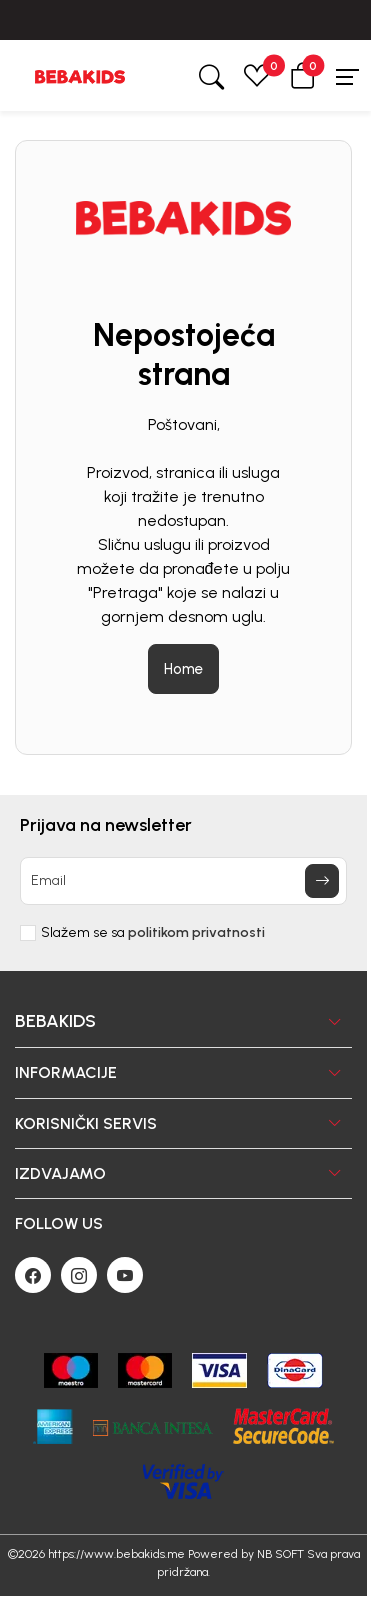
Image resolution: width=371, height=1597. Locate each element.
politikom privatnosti (196, 932)
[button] (303, 75)
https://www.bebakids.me (116, 1554)
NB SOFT (280, 1554)
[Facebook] (33, 1275)
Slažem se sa (153, 933)
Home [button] (183, 669)
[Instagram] (79, 1275)
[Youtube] (125, 1275)
